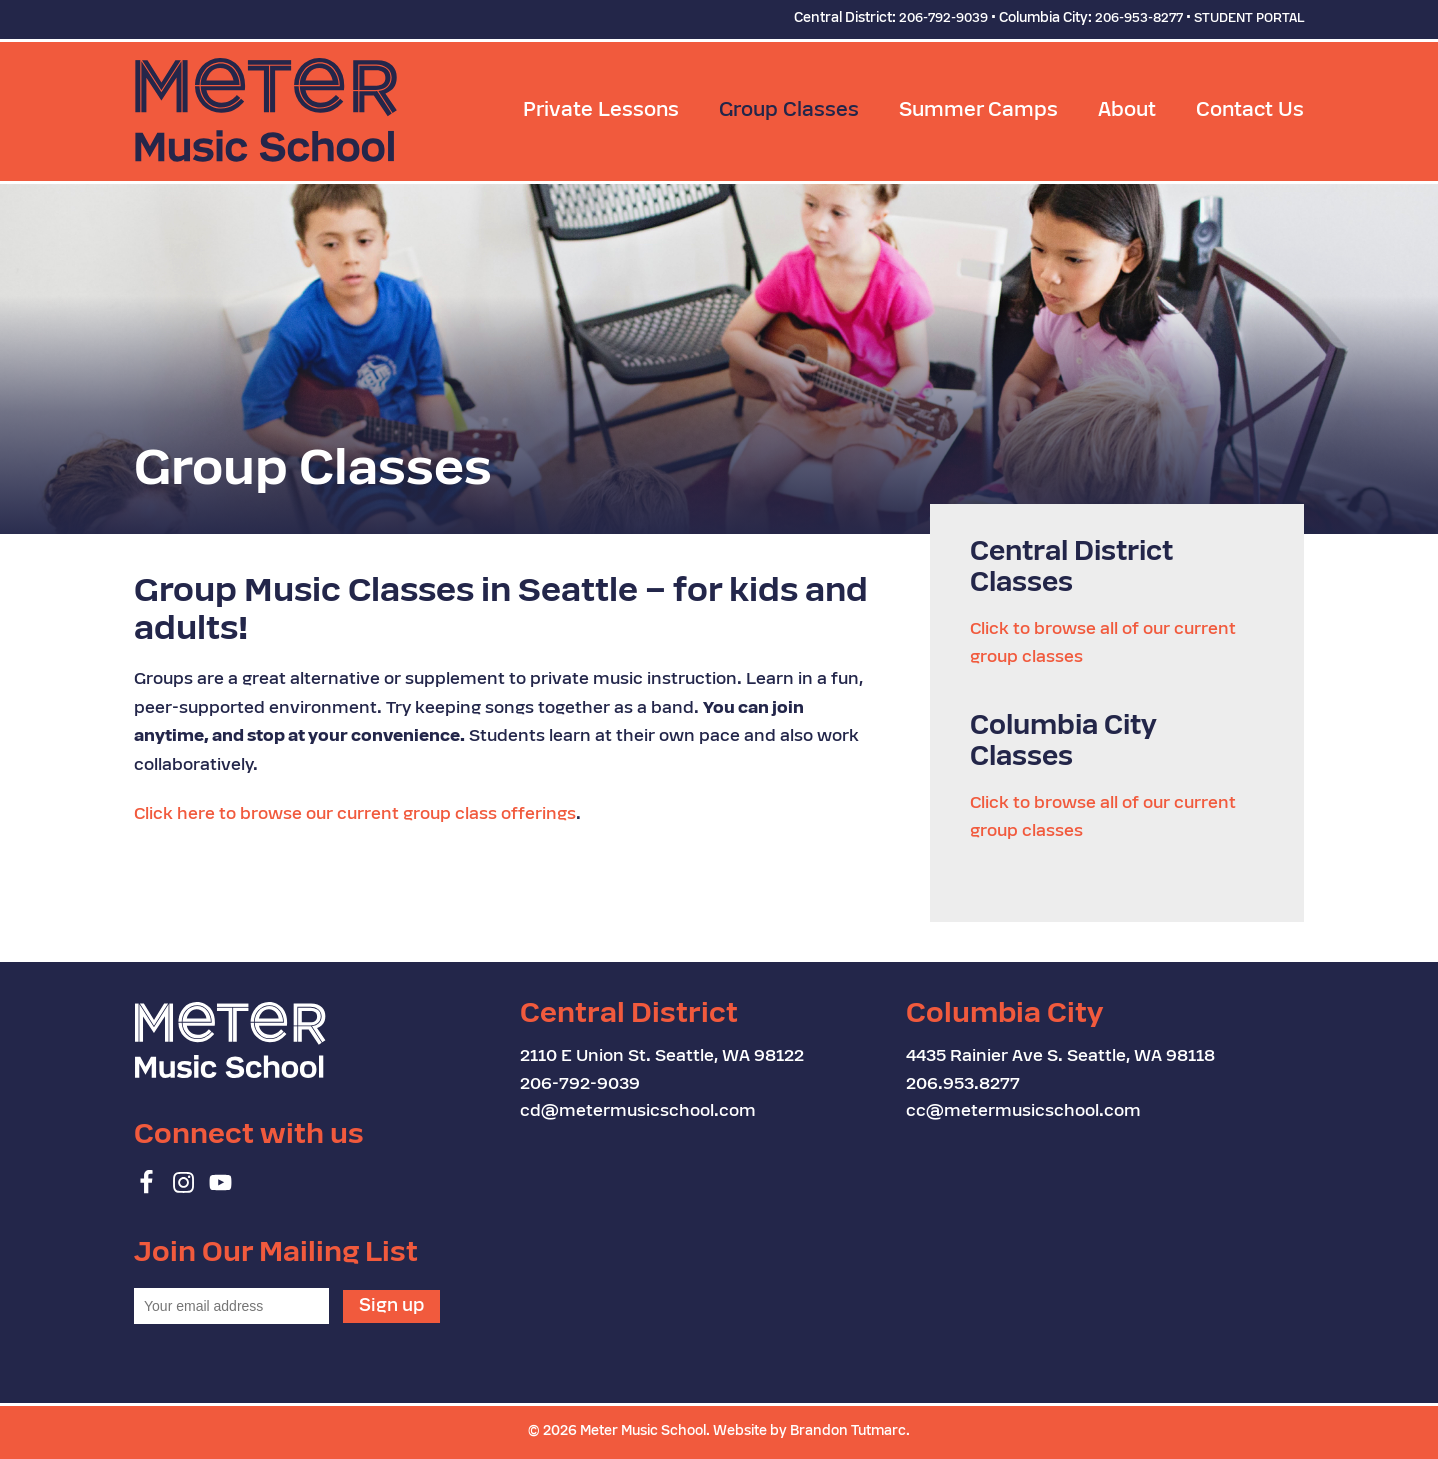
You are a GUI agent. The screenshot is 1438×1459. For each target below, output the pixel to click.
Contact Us (1250, 111)
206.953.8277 (963, 1085)
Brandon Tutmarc (848, 1431)
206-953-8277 (1139, 19)
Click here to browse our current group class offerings (355, 815)
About (1127, 111)
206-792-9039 (943, 19)
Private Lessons (601, 111)
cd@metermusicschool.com (638, 1112)
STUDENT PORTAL (1249, 19)
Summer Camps (978, 111)
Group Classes (789, 111)
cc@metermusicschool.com (1023, 1112)
